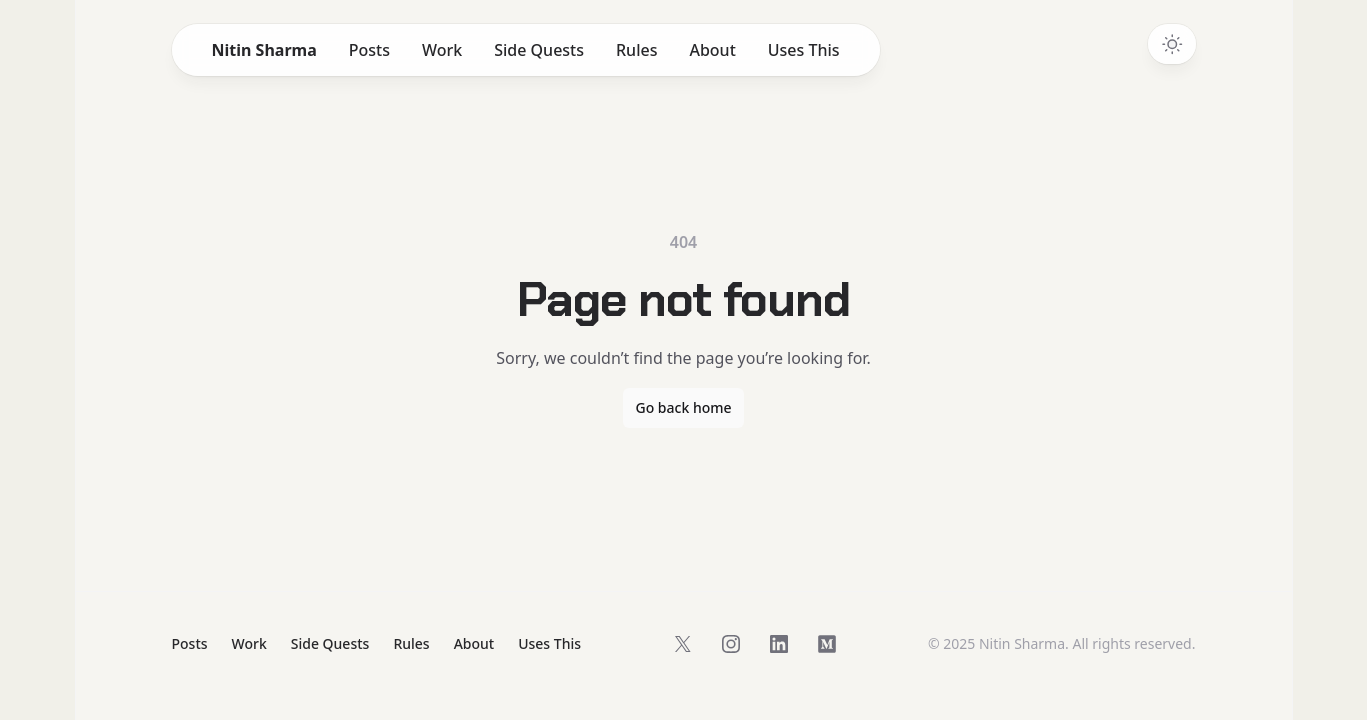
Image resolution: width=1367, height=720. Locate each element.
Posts (369, 50)
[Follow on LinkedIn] (779, 644)
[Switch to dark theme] (1172, 44)
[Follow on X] (683, 644)
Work (442, 50)
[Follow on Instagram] (731, 644)
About (712, 50)
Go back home (683, 407)
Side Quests (539, 50)
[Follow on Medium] (827, 644)
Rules (636, 50)
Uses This (804, 50)
